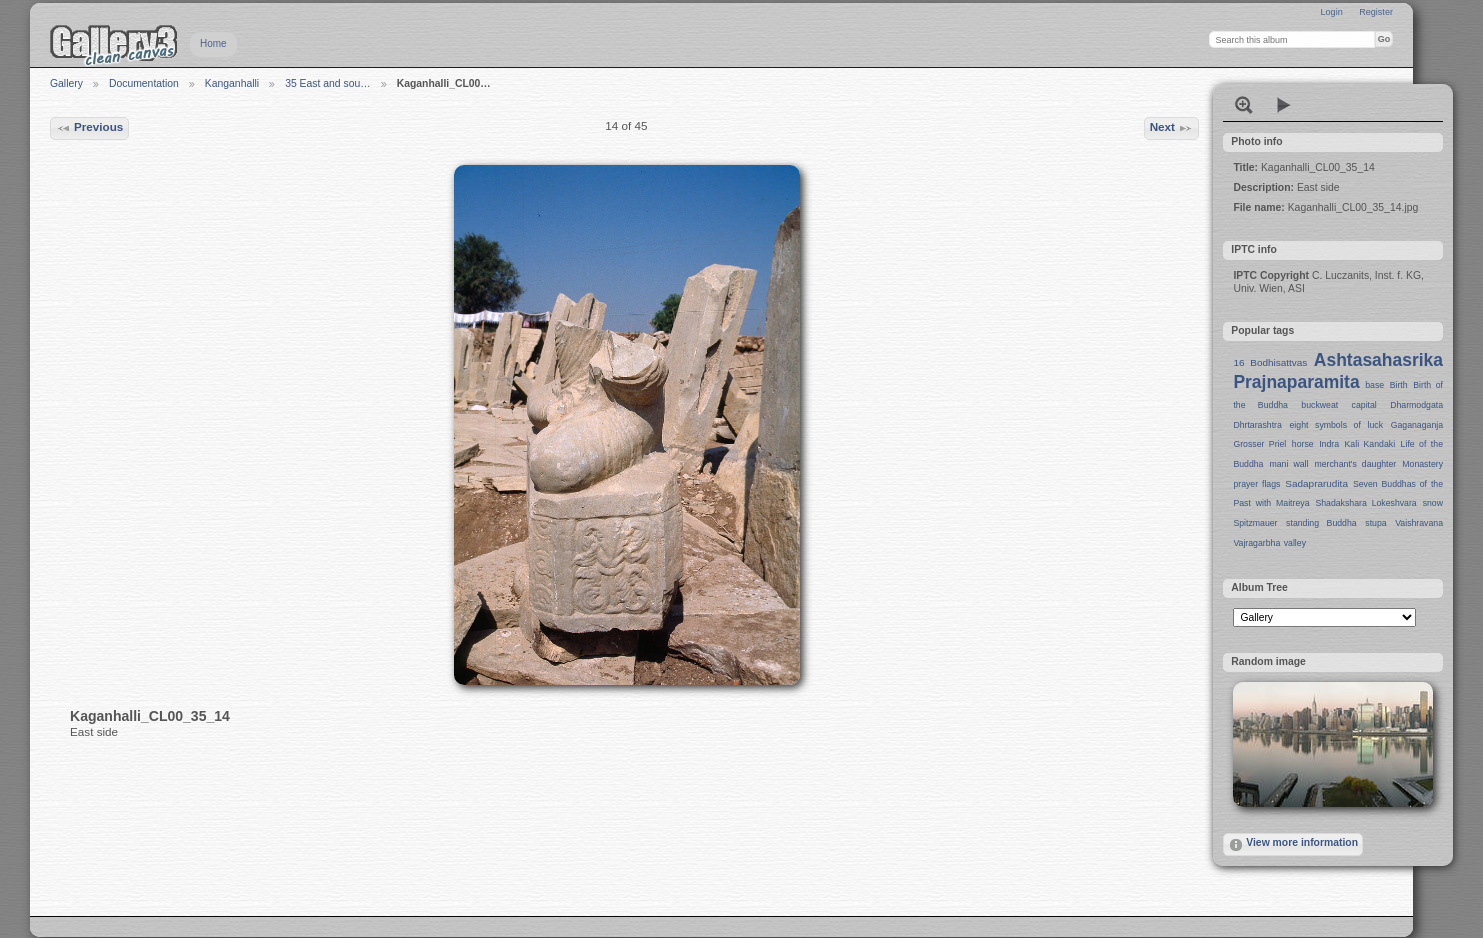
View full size (1244, 105)
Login (1331, 12)
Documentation (144, 83)
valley (1295, 543)
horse (1303, 444)
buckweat (1319, 405)
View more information (1293, 845)
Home (213, 43)
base (1374, 385)
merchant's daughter (1355, 464)
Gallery (66, 83)
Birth (1399, 385)
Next (1172, 128)
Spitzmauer (1255, 523)
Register (1376, 12)
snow (1433, 503)
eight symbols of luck (1336, 425)
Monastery (1422, 464)
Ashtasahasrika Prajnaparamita (1338, 371)
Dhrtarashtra (1257, 425)
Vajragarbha (1256, 543)
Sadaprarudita (1316, 483)
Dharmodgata (1416, 405)
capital (1364, 405)
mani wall (1289, 464)
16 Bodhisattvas (1270, 362)
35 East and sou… (328, 83)
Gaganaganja (1417, 425)
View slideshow (1284, 105)
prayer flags (1256, 484)
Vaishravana (1419, 523)
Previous (90, 128)
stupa (1375, 523)
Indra (1329, 444)
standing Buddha (1321, 523)
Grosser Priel (1259, 444)
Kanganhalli (232, 83)
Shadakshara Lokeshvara (1365, 503)
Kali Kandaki (1370, 444)
